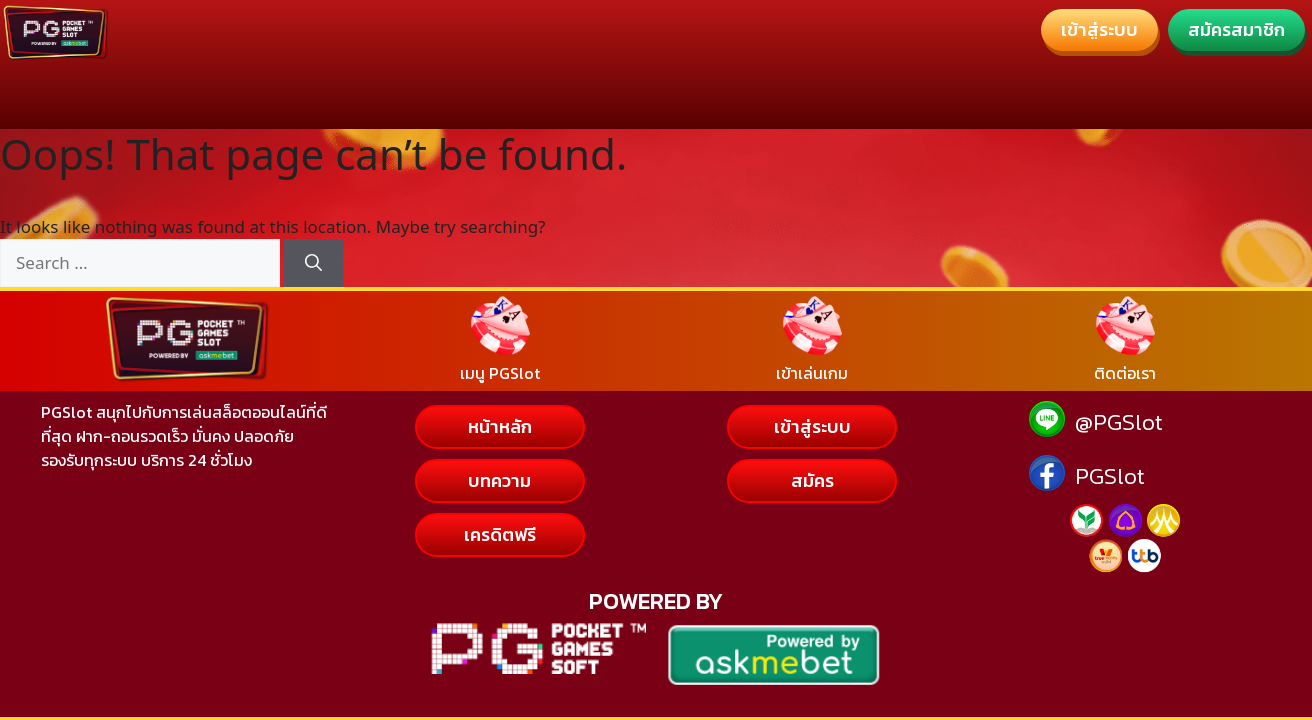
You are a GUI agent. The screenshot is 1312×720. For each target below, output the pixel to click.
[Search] (313, 263)
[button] (1099, 30)
